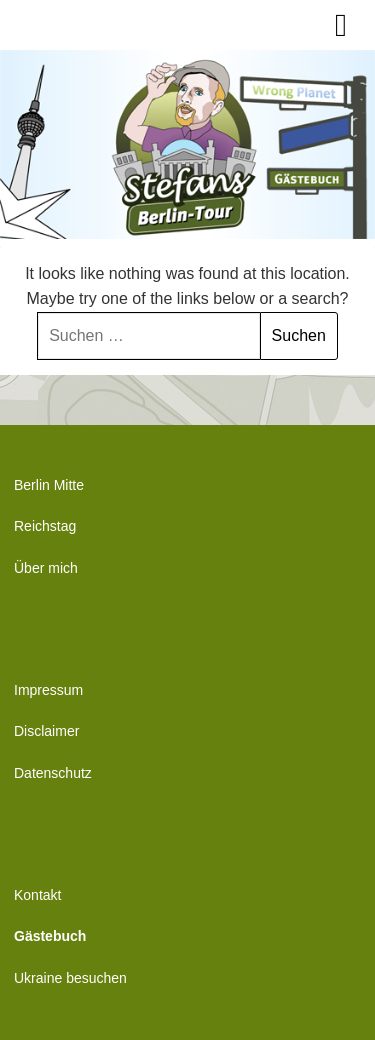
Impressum (48, 690)
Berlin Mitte (49, 485)
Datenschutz (53, 773)
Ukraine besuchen (70, 978)
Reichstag (45, 526)
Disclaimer (46, 731)
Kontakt (37, 895)
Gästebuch (50, 936)
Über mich (46, 568)
